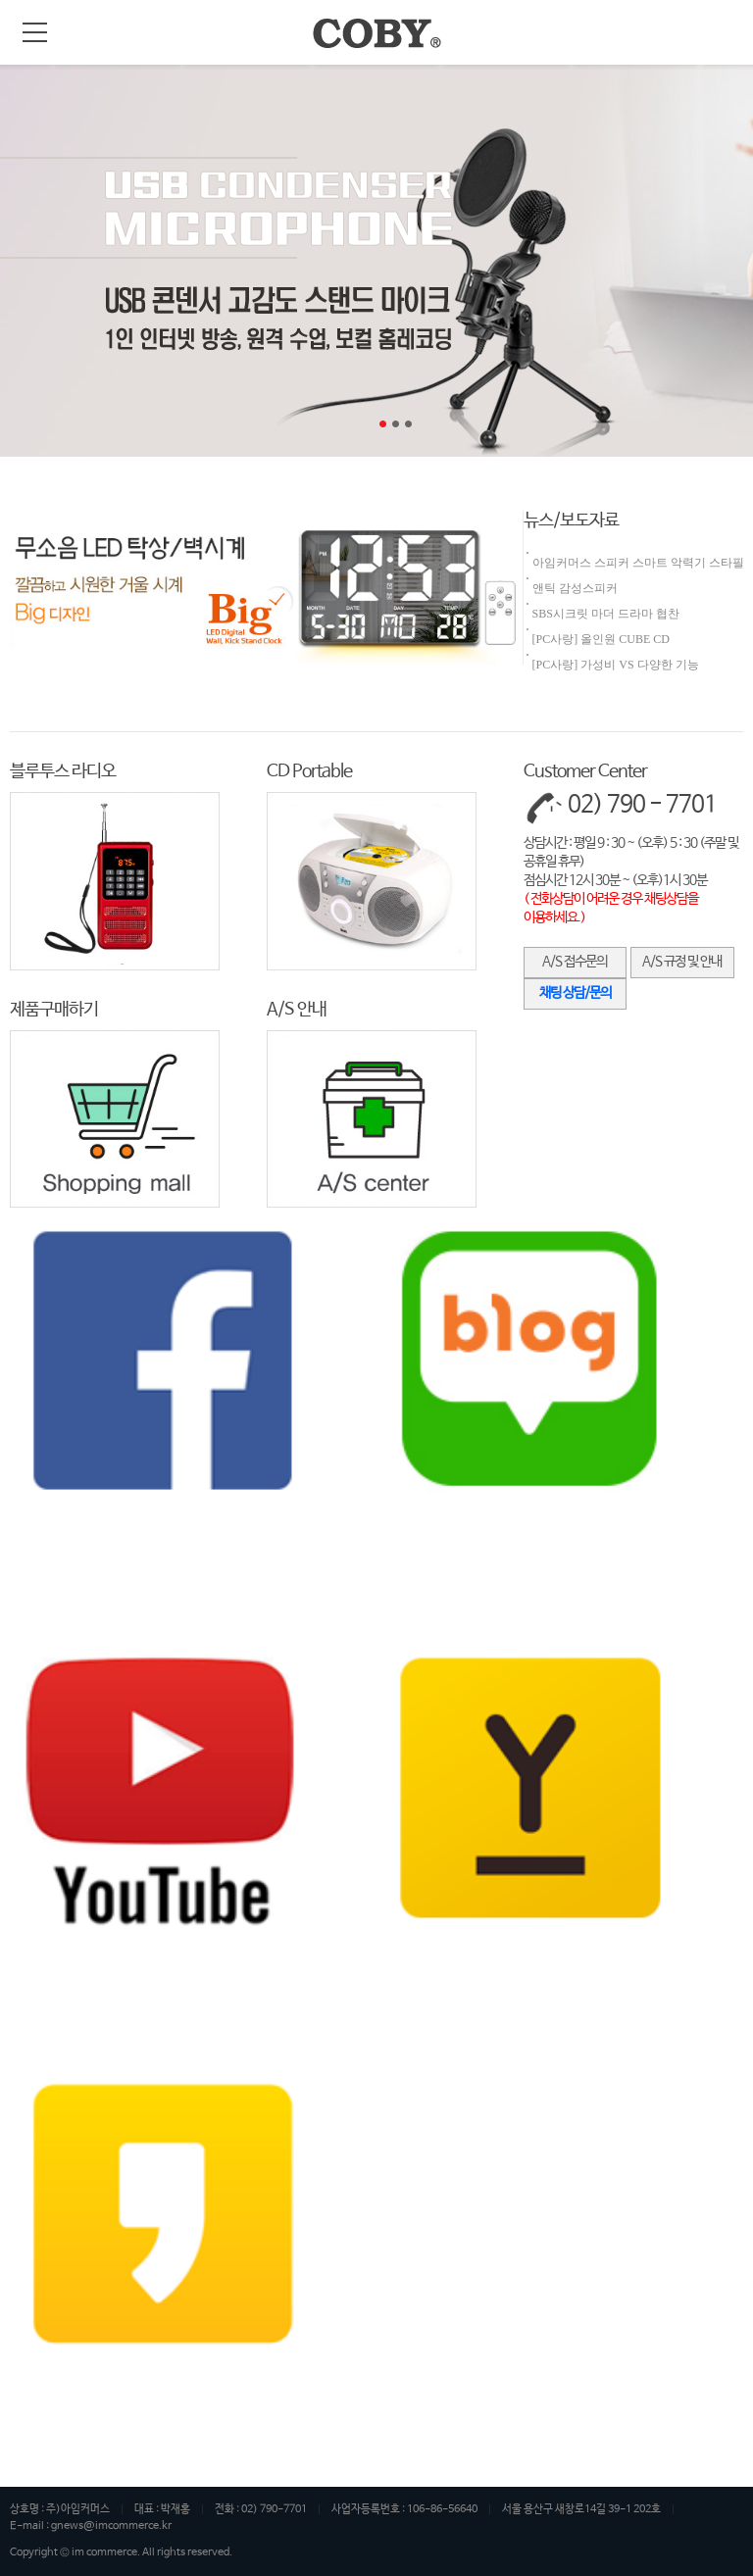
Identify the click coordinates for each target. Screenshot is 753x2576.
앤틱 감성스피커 (575, 588)
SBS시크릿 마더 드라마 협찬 (605, 613)
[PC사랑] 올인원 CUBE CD (601, 639)
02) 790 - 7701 (642, 805)
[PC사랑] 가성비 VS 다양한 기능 (615, 664)
